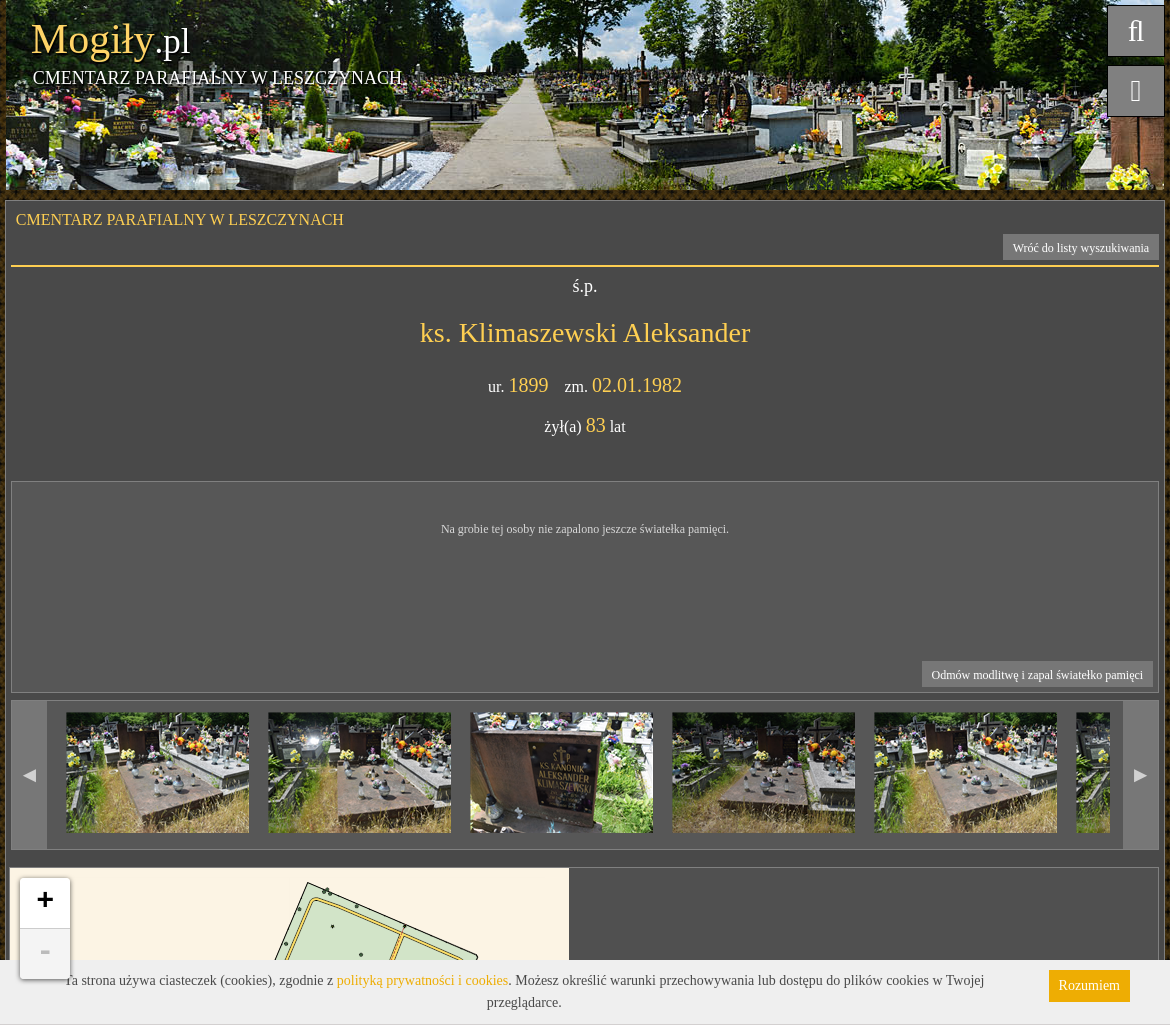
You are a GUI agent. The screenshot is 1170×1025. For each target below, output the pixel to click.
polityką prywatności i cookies (422, 980)
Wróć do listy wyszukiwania (1081, 248)
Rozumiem (1089, 985)
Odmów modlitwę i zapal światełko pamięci (1038, 675)
